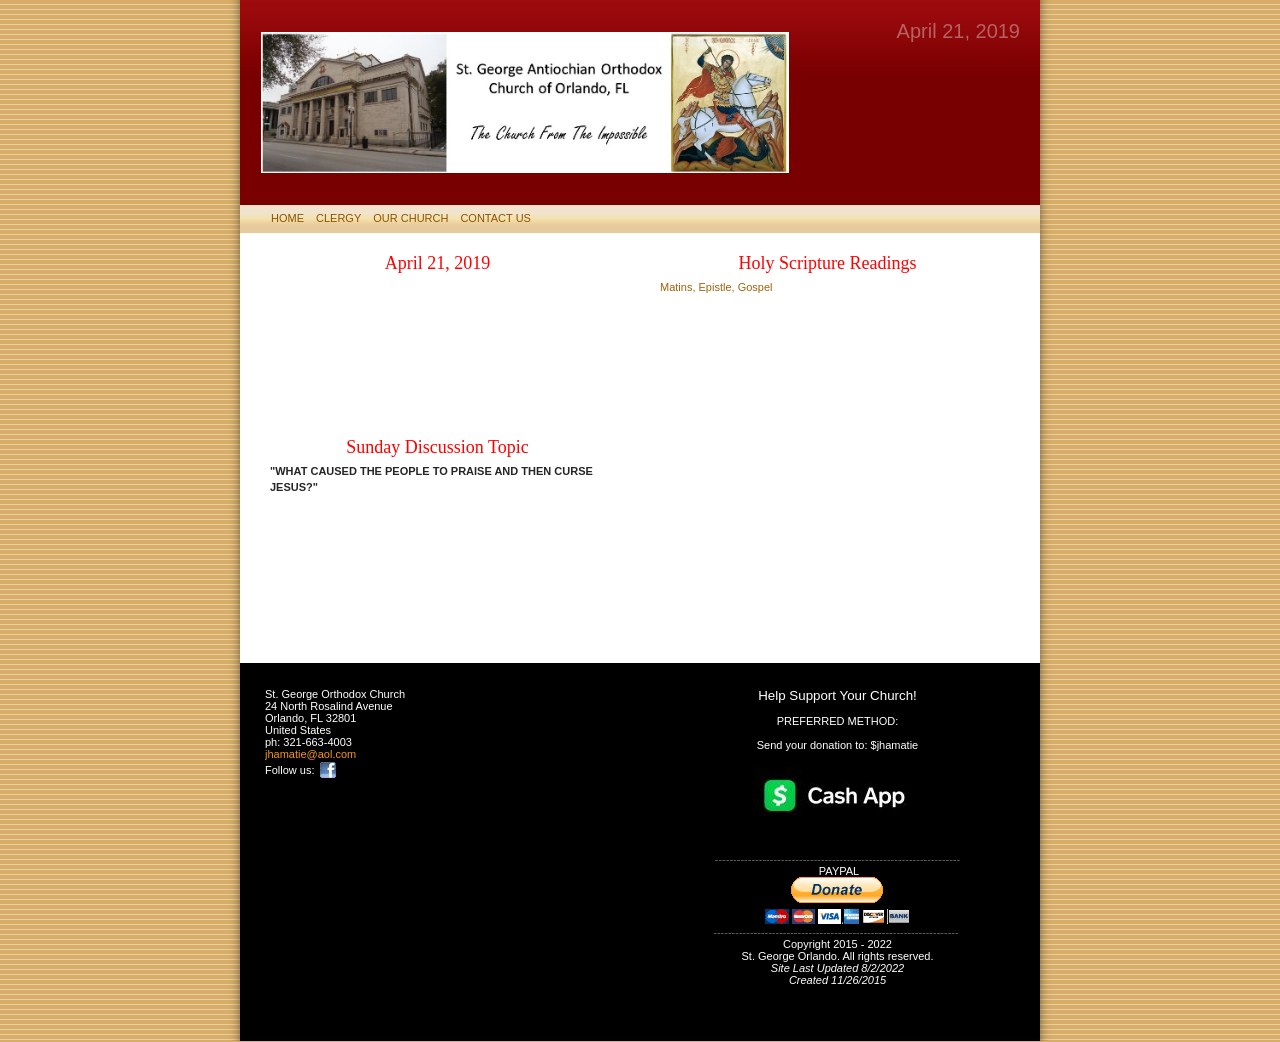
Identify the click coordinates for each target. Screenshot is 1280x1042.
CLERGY (338, 218)
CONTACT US (495, 218)
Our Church (410, 218)
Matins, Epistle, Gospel (716, 287)
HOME (287, 218)
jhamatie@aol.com (310, 754)
